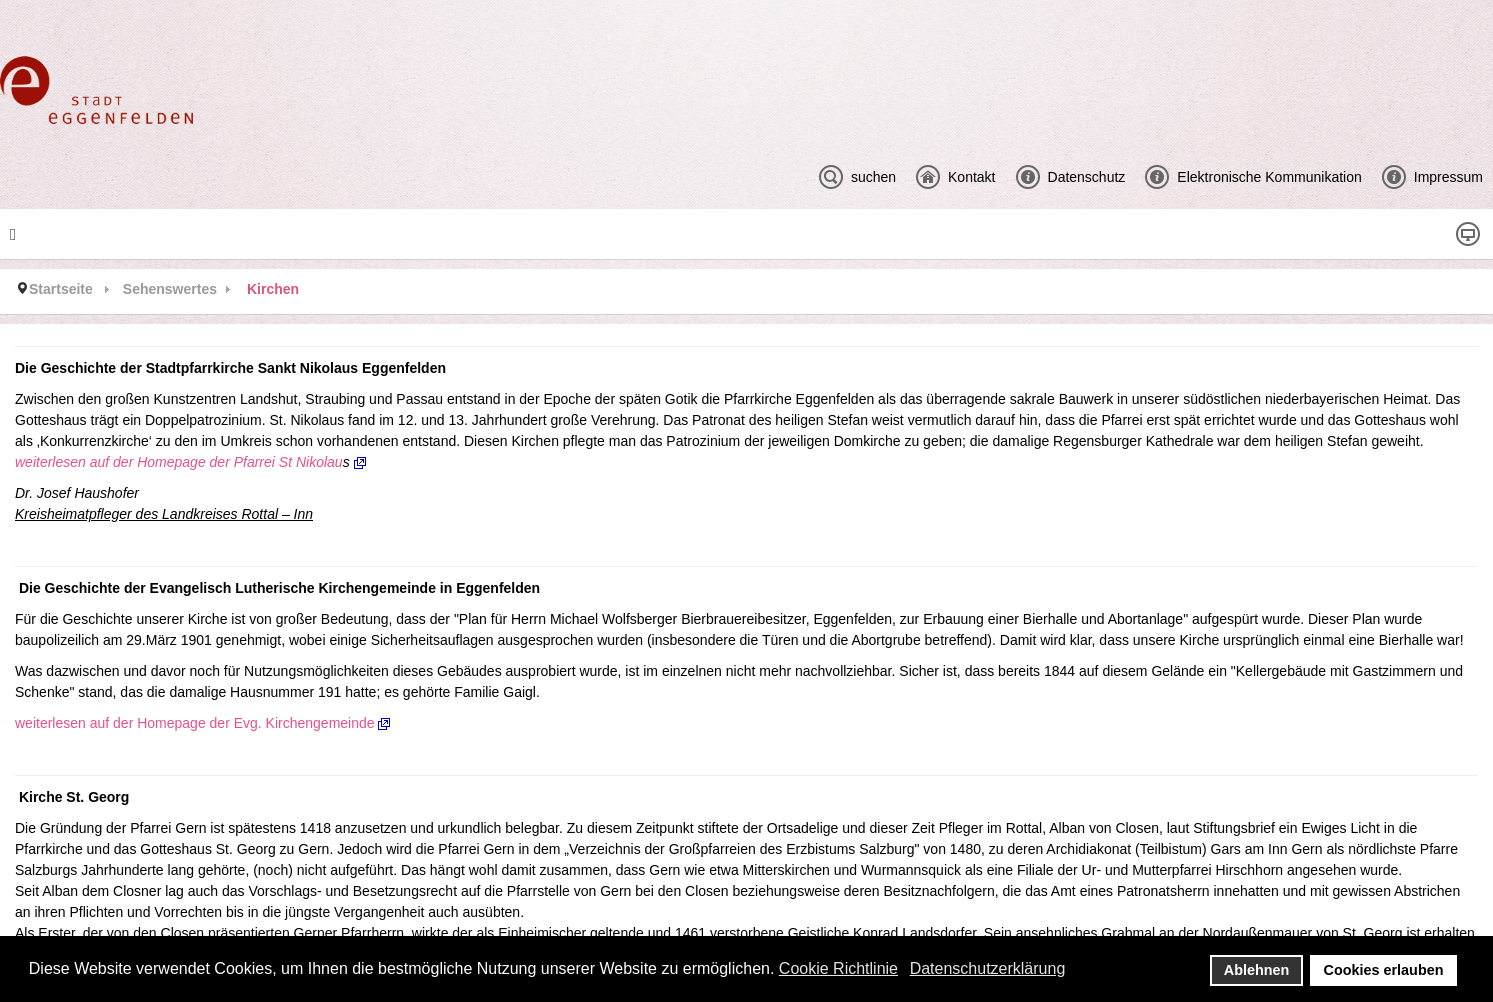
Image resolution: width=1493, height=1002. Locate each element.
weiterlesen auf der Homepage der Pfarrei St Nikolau (179, 462)
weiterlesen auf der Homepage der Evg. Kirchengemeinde (202, 723)
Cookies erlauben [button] (1384, 970)
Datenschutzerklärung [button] (988, 968)
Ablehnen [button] (1257, 970)
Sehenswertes (170, 289)
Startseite (61, 289)
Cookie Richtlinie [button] (838, 968)
